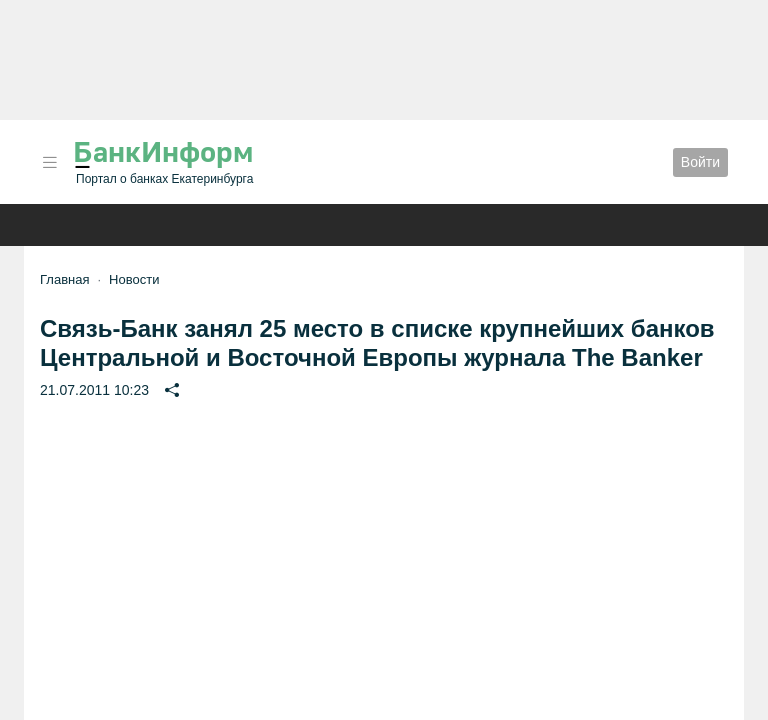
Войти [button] (700, 162)
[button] (50, 162)
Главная (64, 279)
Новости (134, 279)
